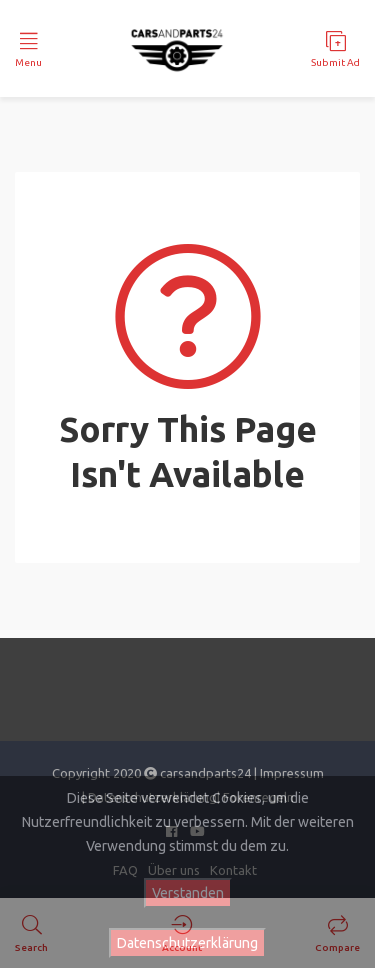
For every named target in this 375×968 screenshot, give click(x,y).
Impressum (292, 773)
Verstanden (188, 893)
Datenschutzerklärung (187, 943)
